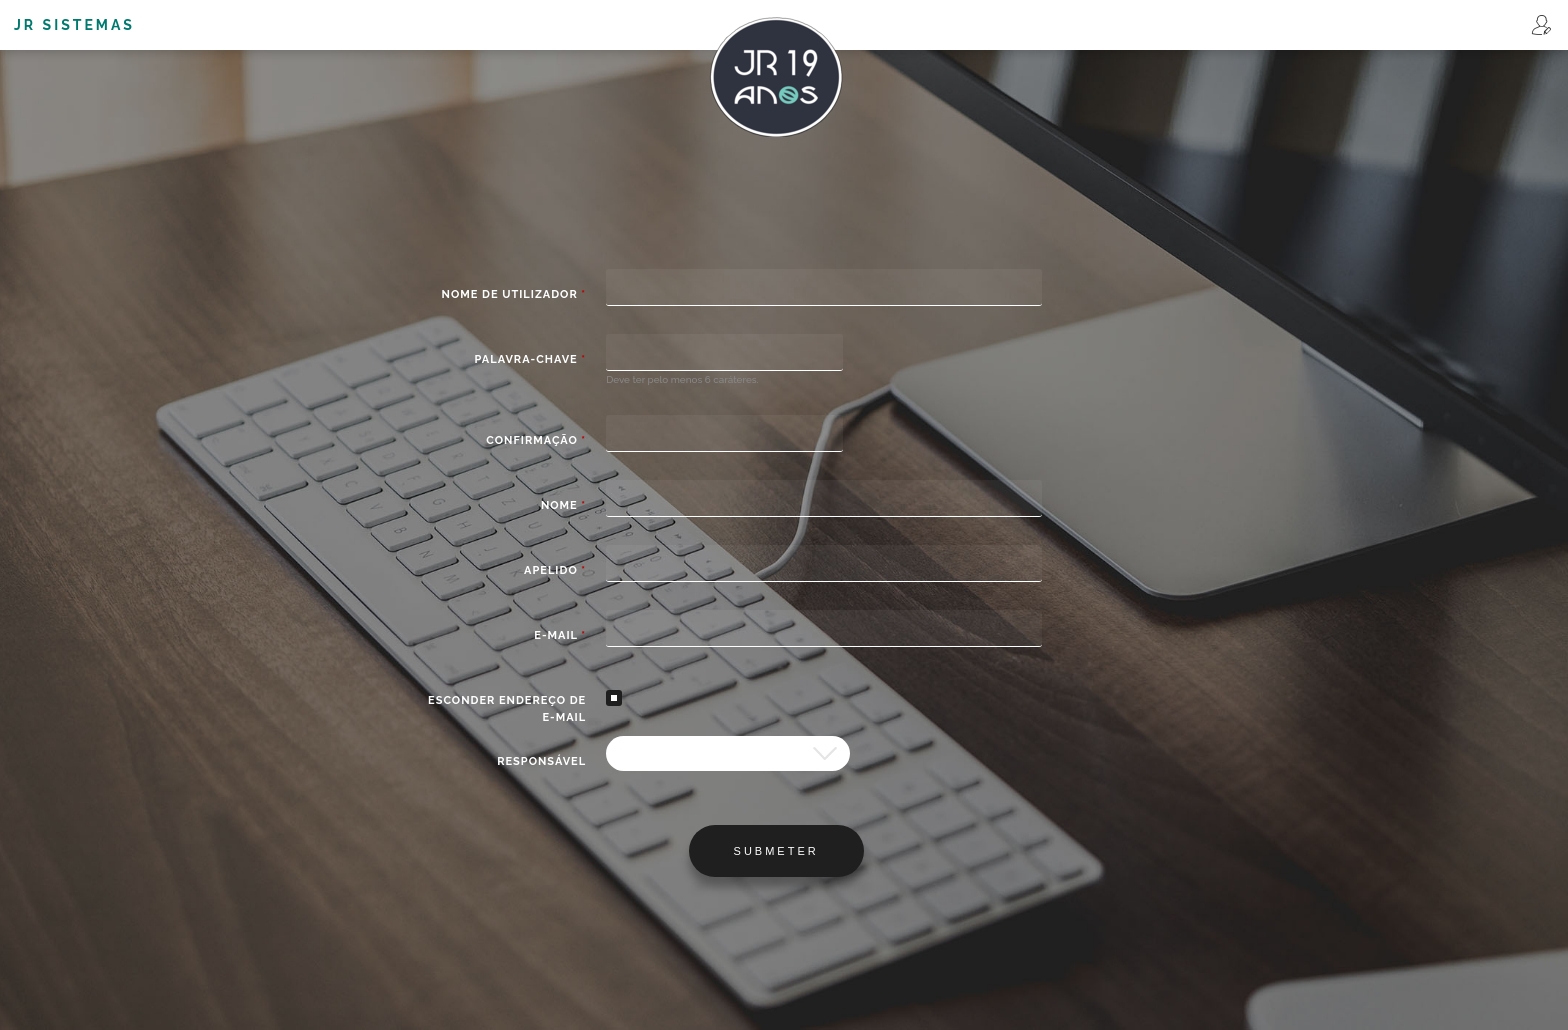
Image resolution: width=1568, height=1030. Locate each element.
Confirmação (536, 440)
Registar (1542, 24)
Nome (563, 505)
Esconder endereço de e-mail (507, 709)
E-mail (560, 635)
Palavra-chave (531, 359)
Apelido (555, 570)
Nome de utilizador (514, 294)
